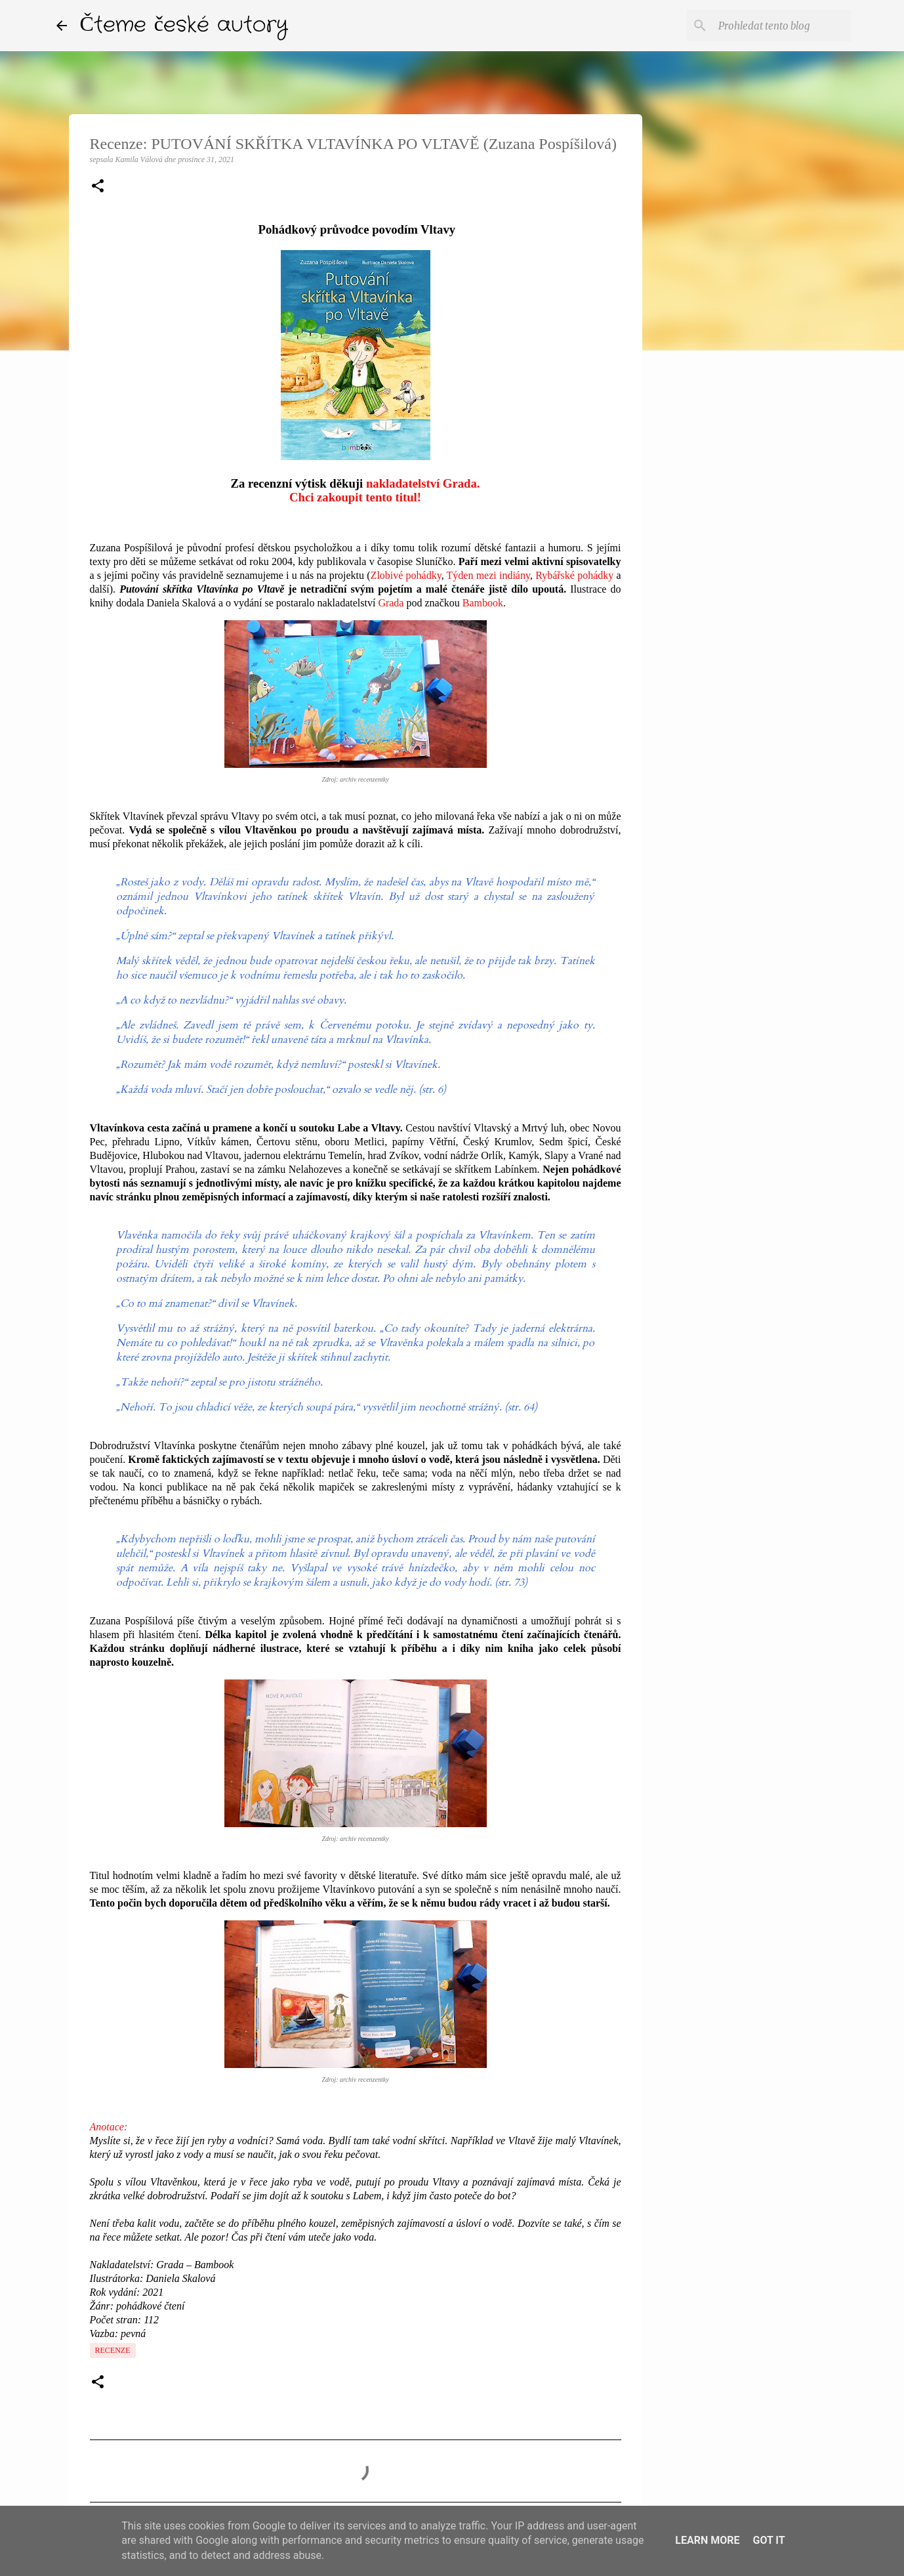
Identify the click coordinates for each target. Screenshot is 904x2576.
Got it (768, 2540)
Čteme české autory (184, 25)
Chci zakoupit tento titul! (355, 497)
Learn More (707, 2540)
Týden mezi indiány (488, 575)
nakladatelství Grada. (423, 483)
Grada (390, 602)
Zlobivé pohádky (406, 575)
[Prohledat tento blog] (782, 25)
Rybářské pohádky (574, 575)
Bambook (482, 602)
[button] (98, 187)
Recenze (113, 2350)
